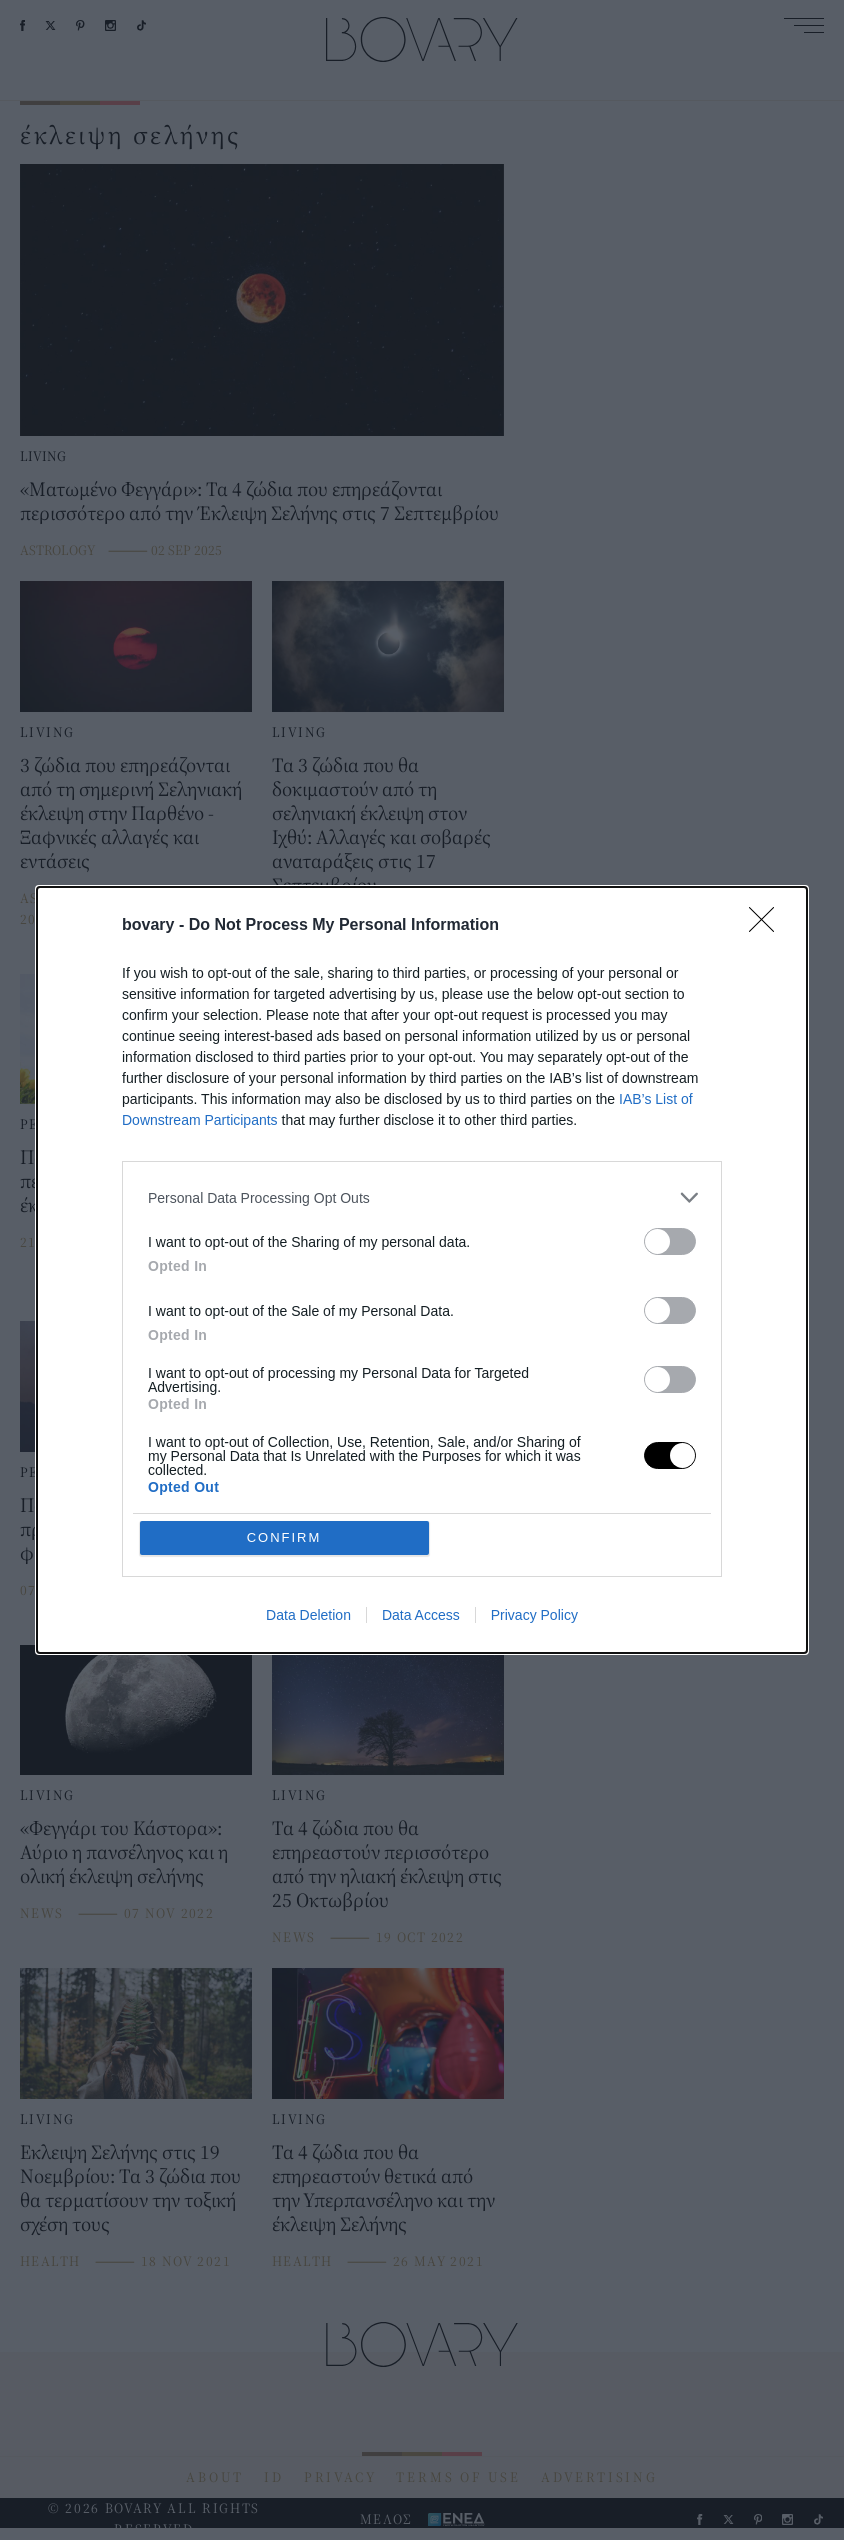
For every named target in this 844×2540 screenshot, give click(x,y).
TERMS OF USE (458, 2477)
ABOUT (215, 2477)
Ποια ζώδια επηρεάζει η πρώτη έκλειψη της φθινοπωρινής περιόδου (118, 1528)
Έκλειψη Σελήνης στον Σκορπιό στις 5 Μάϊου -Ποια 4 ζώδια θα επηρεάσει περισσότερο (385, 1540)
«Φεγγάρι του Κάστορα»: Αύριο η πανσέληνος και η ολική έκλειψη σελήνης (124, 1851)
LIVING (43, 456)
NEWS (42, 1913)
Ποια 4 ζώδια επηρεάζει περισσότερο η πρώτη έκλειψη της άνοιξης (114, 1180)
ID (274, 2477)
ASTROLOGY (57, 550)
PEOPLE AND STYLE (92, 1124)
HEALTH (50, 2261)
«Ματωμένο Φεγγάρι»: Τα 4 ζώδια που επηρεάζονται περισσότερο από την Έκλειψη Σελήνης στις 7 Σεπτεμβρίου (259, 500)
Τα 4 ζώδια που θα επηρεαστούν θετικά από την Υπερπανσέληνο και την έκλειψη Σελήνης (383, 2187)
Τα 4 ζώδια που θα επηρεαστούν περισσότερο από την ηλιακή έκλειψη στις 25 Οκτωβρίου (387, 1863)
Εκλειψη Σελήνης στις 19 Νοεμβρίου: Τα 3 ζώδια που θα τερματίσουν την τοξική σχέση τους (130, 2187)
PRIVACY (340, 2477)
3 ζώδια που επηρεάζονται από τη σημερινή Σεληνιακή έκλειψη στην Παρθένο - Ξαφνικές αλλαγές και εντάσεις (131, 812)
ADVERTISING (599, 2477)
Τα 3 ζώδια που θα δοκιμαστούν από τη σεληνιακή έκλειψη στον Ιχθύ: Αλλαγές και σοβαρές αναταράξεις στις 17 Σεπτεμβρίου (381, 824)
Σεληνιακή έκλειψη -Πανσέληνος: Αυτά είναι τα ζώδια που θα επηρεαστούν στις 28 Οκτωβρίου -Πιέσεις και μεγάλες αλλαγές (384, 1204)
